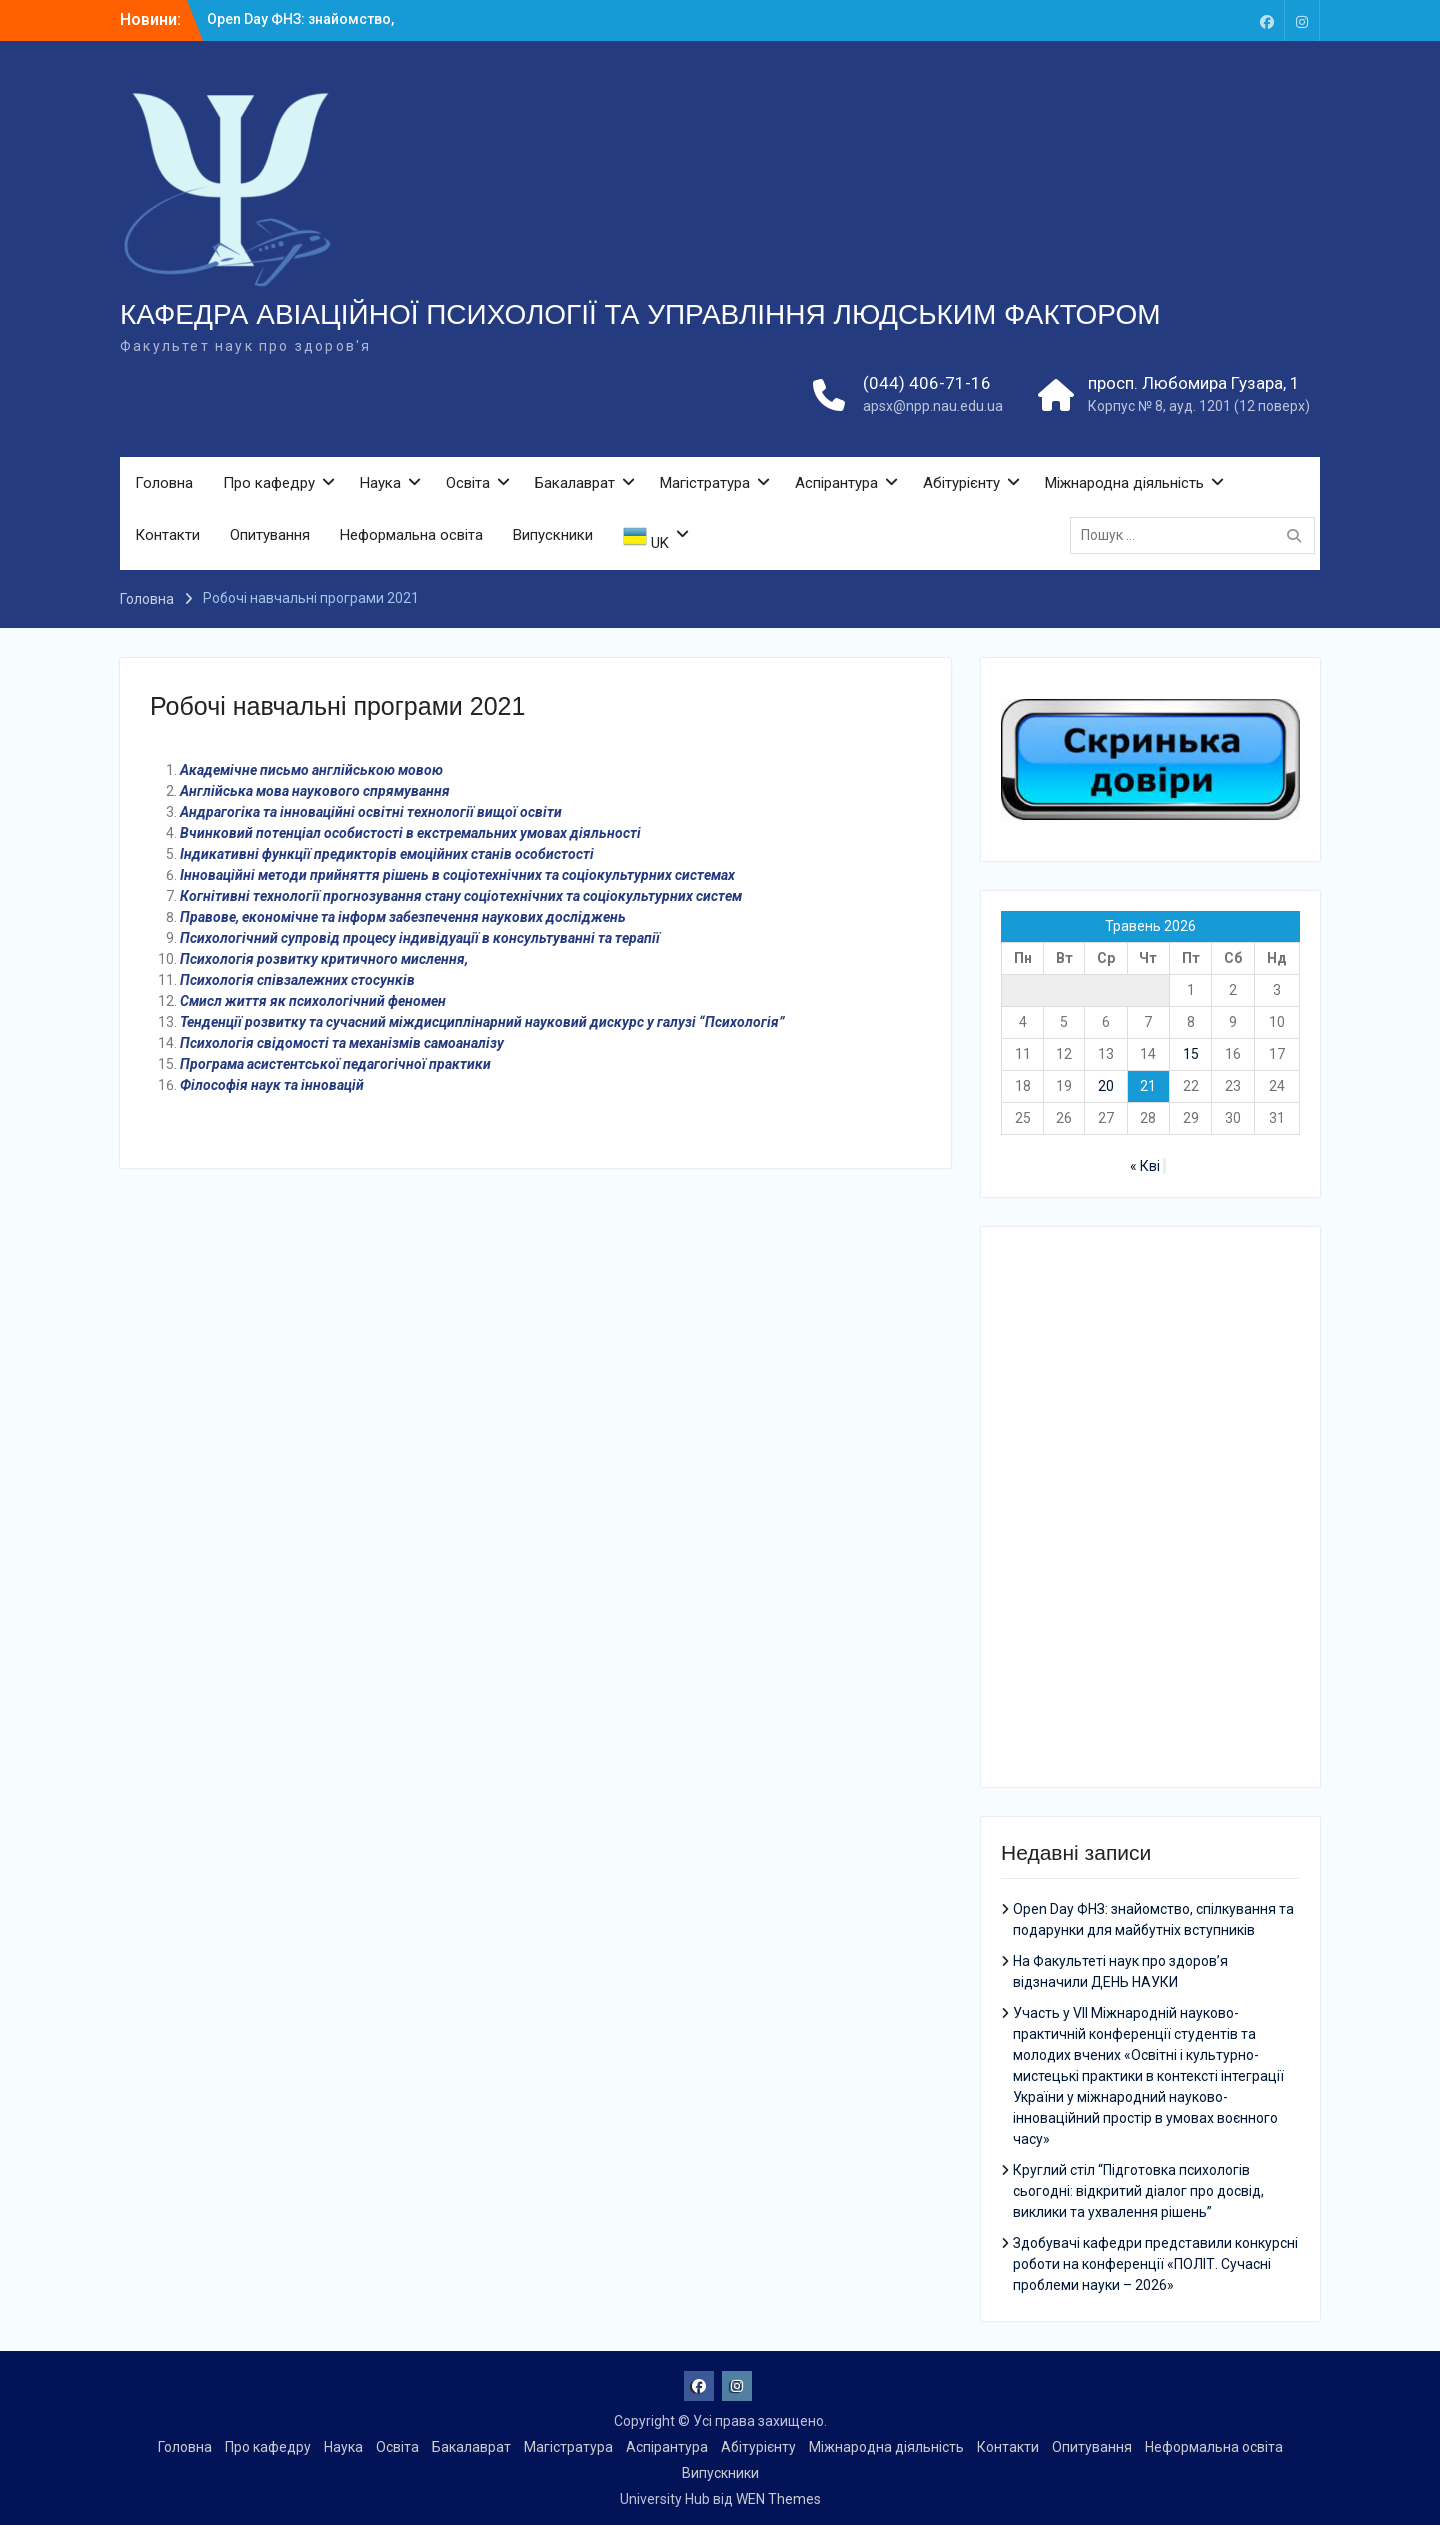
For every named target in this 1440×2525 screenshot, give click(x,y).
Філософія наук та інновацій (272, 1085)
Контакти (167, 535)
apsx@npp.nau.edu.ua (933, 406)
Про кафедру (269, 483)
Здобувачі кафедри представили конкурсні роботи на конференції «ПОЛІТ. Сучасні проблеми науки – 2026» (1155, 2264)
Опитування (270, 535)
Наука (380, 483)
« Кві (1145, 1166)
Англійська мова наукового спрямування (315, 791)
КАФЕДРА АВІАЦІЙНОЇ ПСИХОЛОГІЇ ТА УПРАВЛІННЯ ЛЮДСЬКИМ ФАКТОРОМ (640, 314)
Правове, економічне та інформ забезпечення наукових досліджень (403, 917)
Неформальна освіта (411, 535)
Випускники (553, 535)
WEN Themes (778, 2499)
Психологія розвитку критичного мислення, (324, 959)
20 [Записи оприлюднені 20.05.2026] (1106, 1086)
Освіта (468, 483)
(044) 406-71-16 (927, 383)
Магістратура (705, 483)
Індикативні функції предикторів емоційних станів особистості (387, 854)
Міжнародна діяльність (1124, 483)
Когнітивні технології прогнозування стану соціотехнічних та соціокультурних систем (461, 896)
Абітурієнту (961, 483)
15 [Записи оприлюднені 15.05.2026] (1191, 1054)
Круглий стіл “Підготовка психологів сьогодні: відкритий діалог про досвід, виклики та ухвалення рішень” (1138, 2191)
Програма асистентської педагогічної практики (335, 1064)
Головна (164, 483)
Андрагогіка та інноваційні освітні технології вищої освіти (371, 812)
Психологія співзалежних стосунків (297, 980)
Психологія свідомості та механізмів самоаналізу (342, 1043)
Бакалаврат (575, 483)
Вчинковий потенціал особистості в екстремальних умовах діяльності (410, 833)
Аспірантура (836, 483)
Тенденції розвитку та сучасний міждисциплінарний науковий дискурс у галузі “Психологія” (482, 1022)
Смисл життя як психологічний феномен (313, 1001)
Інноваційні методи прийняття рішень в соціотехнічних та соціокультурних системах (457, 875)
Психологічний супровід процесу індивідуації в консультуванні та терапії (420, 938)
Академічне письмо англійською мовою (311, 770)
